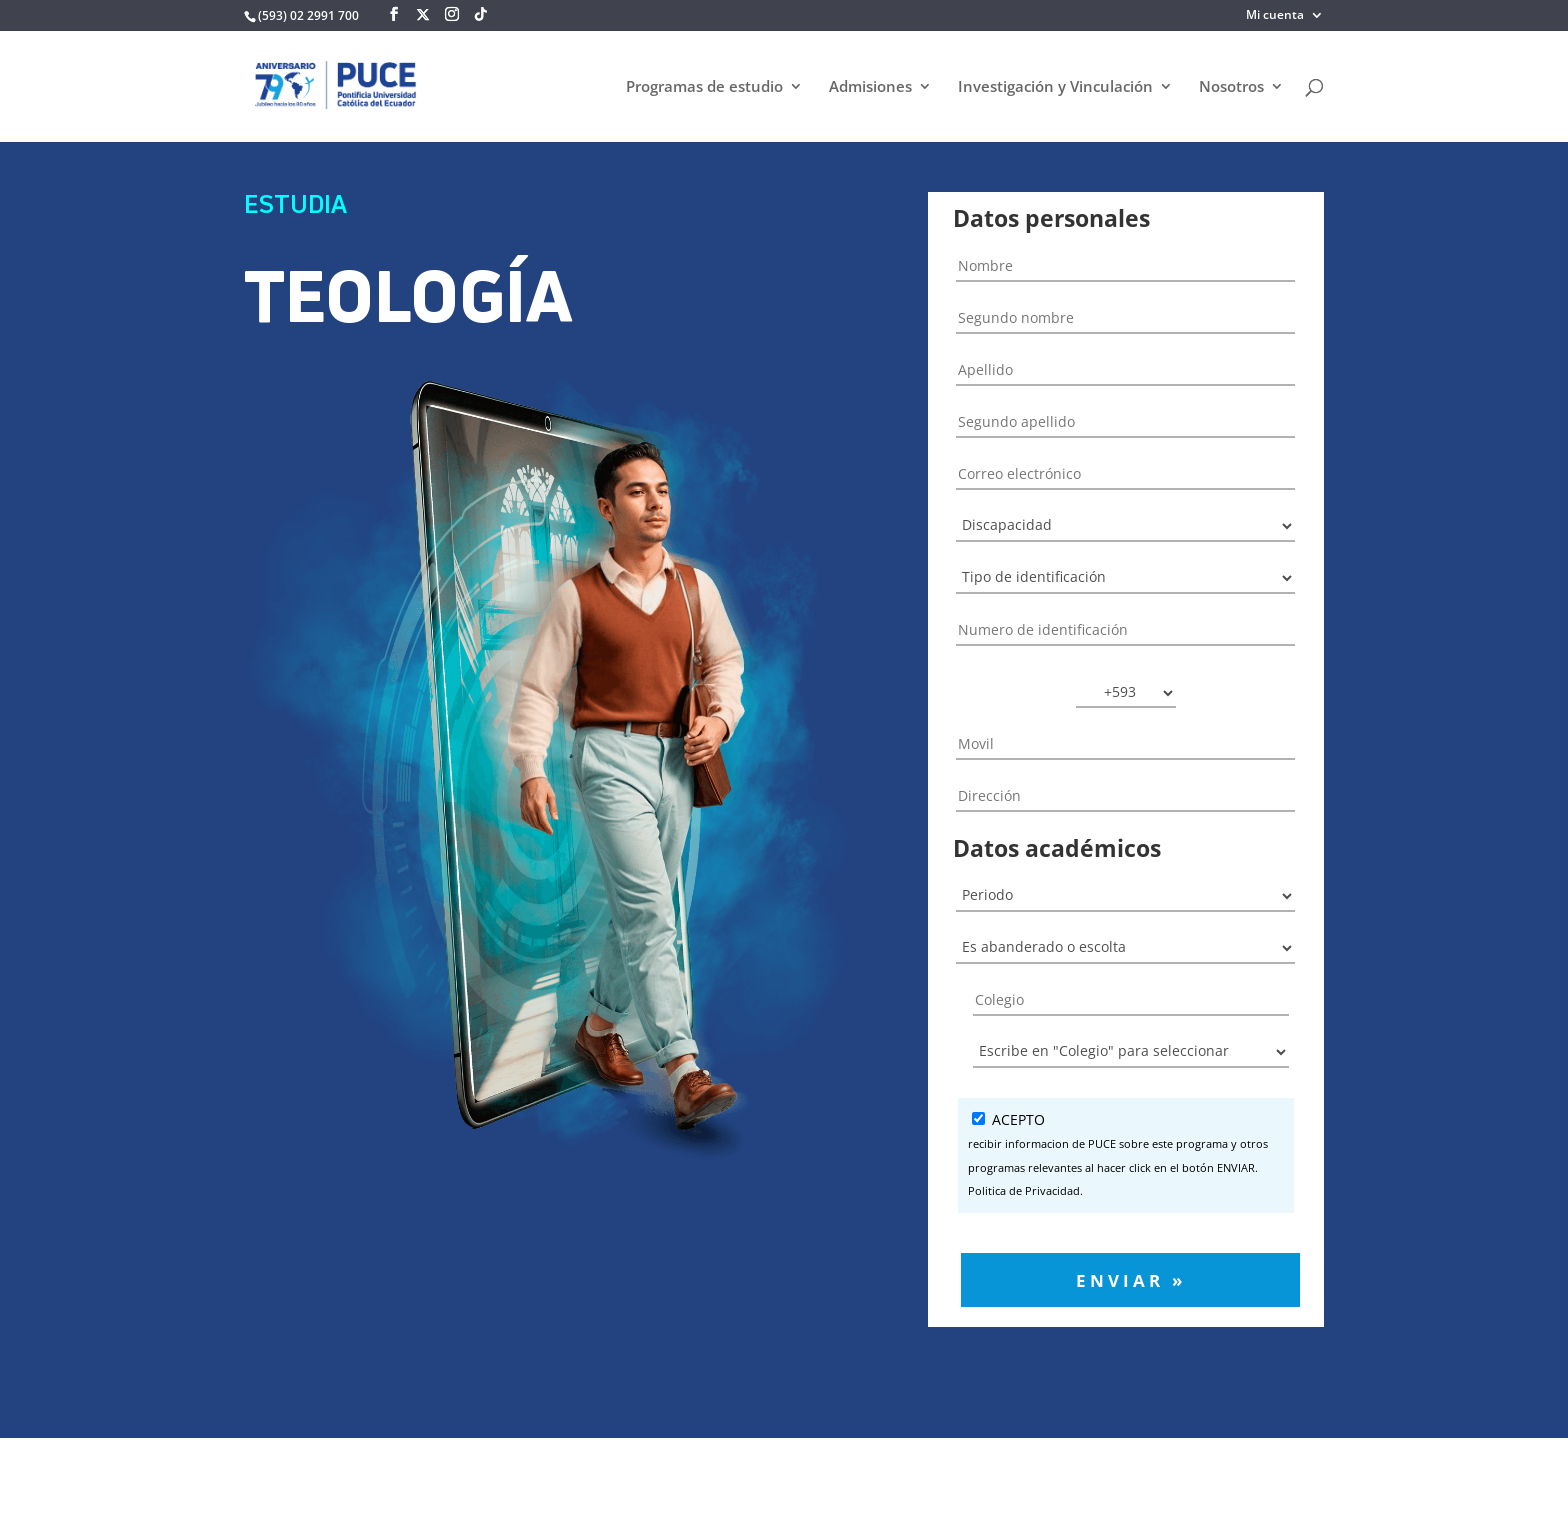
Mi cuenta (1275, 16)
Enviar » (1131, 1280)
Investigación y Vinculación (1055, 87)
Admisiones (870, 87)
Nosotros (1231, 87)
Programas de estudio (704, 87)
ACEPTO (1126, 1156)
